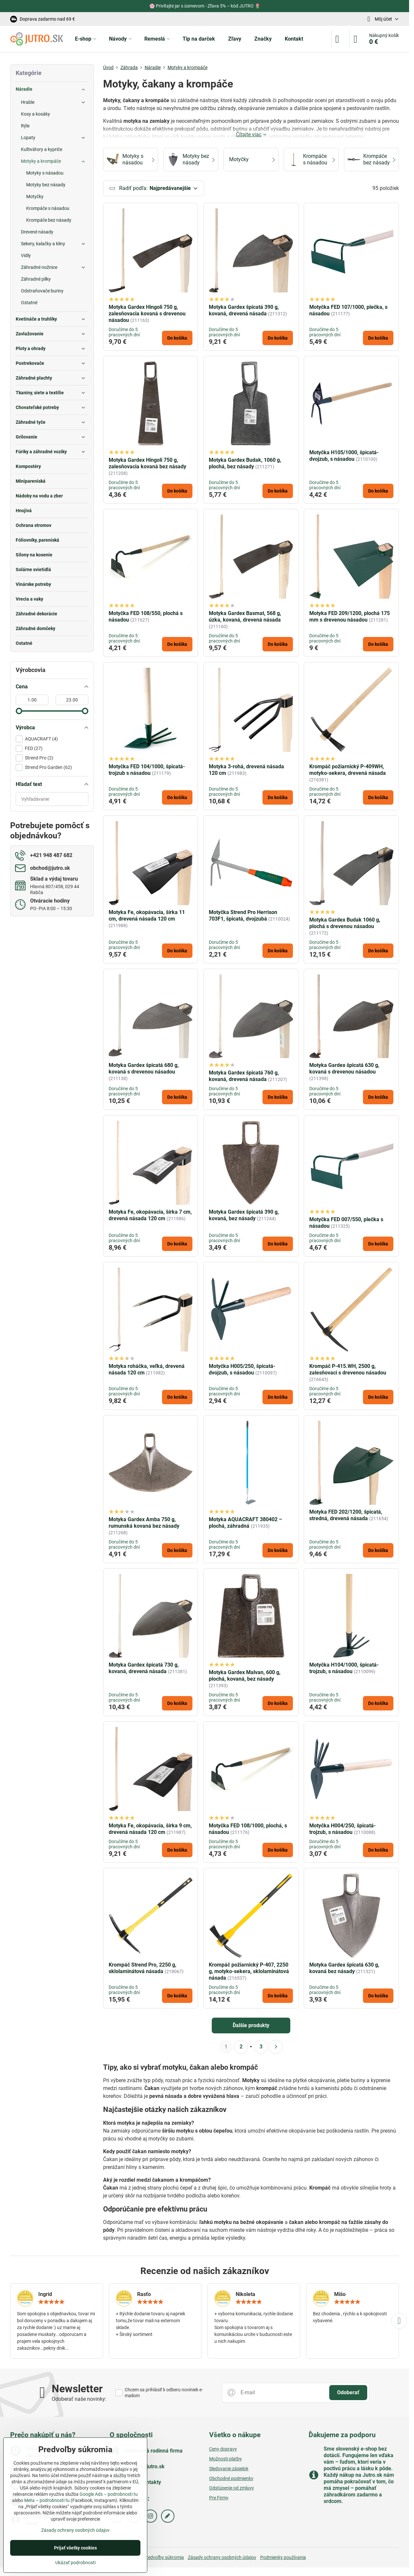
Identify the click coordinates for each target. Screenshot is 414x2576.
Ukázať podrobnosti (75, 2562)
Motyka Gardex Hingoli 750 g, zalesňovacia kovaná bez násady (147, 463)
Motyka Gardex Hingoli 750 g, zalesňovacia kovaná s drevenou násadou (147, 313)
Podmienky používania (283, 2557)
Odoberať (348, 2393)
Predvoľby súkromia (163, 2557)
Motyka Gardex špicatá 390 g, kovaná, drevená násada (244, 310)
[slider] (19, 711)
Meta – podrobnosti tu (47, 2500)
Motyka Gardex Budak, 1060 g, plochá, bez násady (245, 463)
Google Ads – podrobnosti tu (109, 2494)
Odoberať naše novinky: (79, 2399)
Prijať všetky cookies (75, 2547)
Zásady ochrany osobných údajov (222, 2557)
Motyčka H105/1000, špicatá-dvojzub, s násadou (344, 456)
